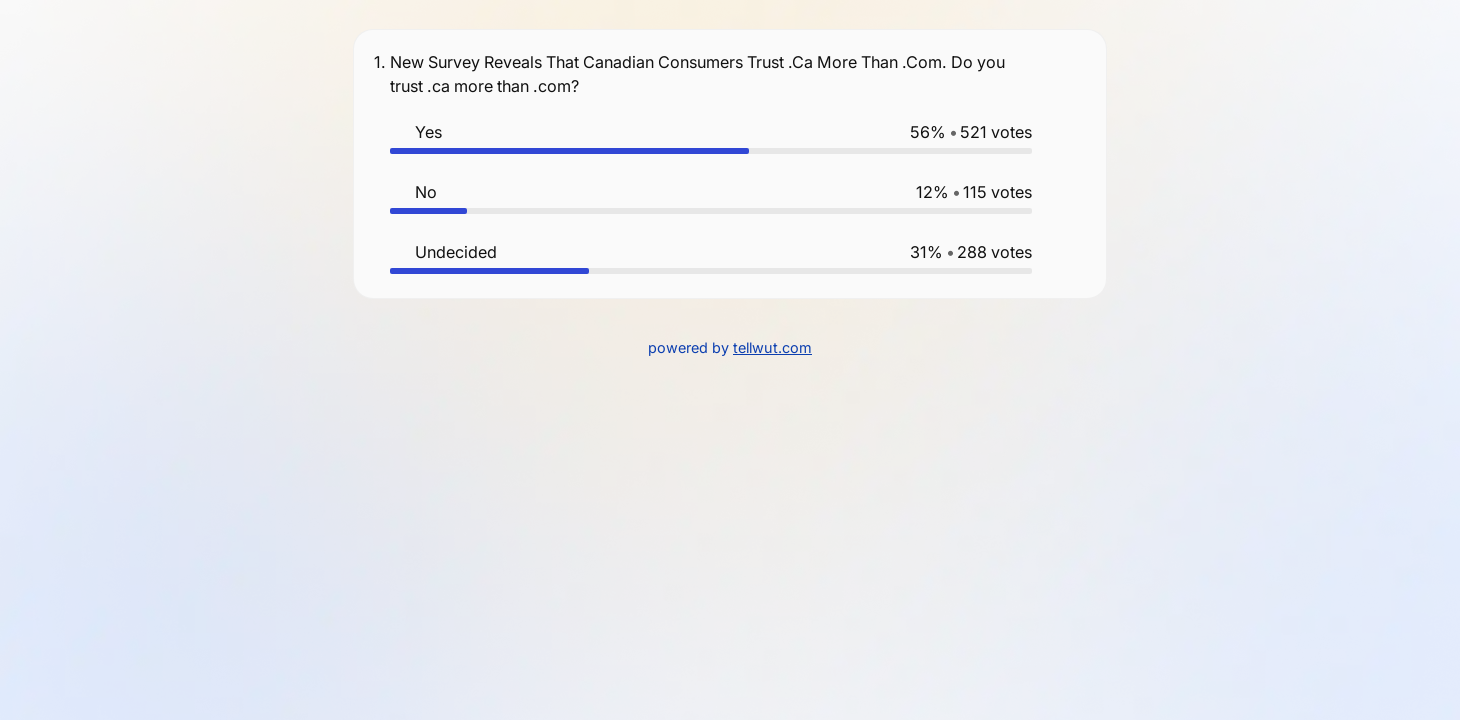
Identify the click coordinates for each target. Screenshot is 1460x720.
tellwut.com (772, 347)
